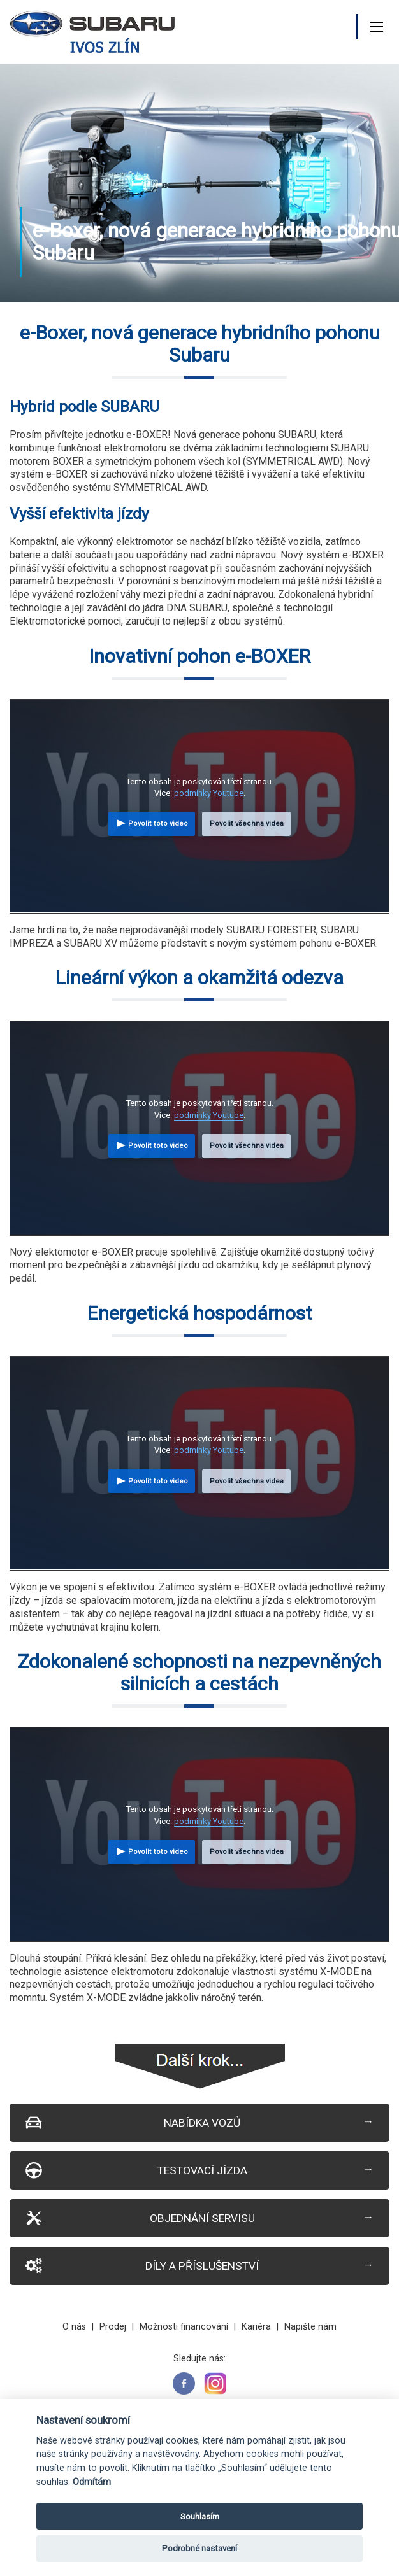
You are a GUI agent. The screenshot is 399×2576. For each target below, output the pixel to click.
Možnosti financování (184, 2326)
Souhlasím (199, 2516)
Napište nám (310, 2326)
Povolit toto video (158, 823)
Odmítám (92, 2482)
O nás (74, 2326)
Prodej (112, 2326)
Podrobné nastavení (199, 2548)
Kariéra (256, 2326)
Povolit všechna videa (247, 823)
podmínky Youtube (208, 793)
